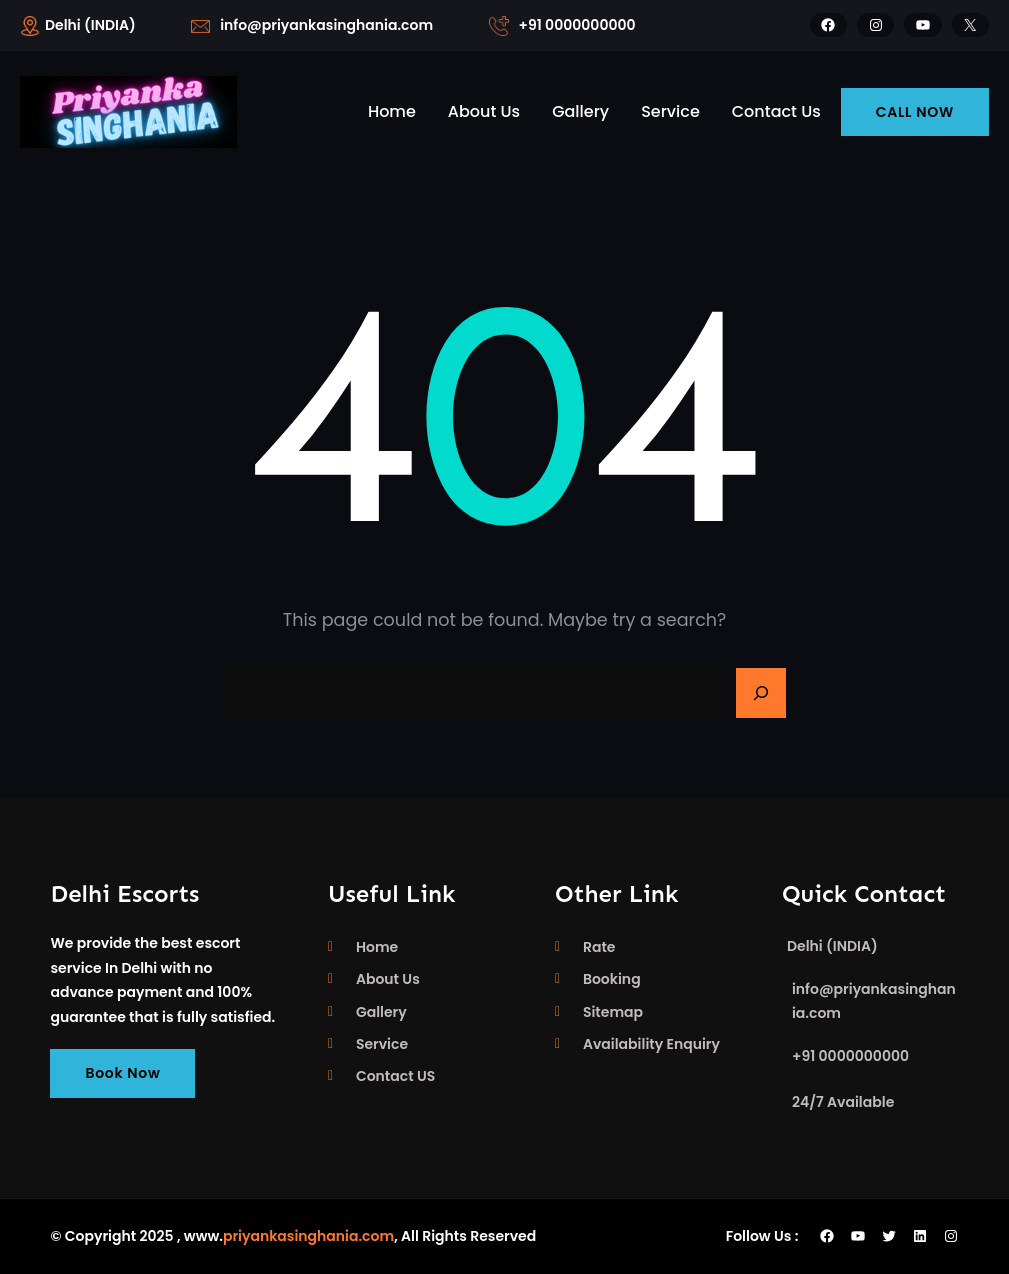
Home (377, 947)
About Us (388, 979)
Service (382, 1044)
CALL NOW (915, 112)
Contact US (395, 1076)
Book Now (122, 1073)
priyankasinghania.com (308, 1236)
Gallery (381, 1012)
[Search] (761, 693)
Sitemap (613, 1012)
